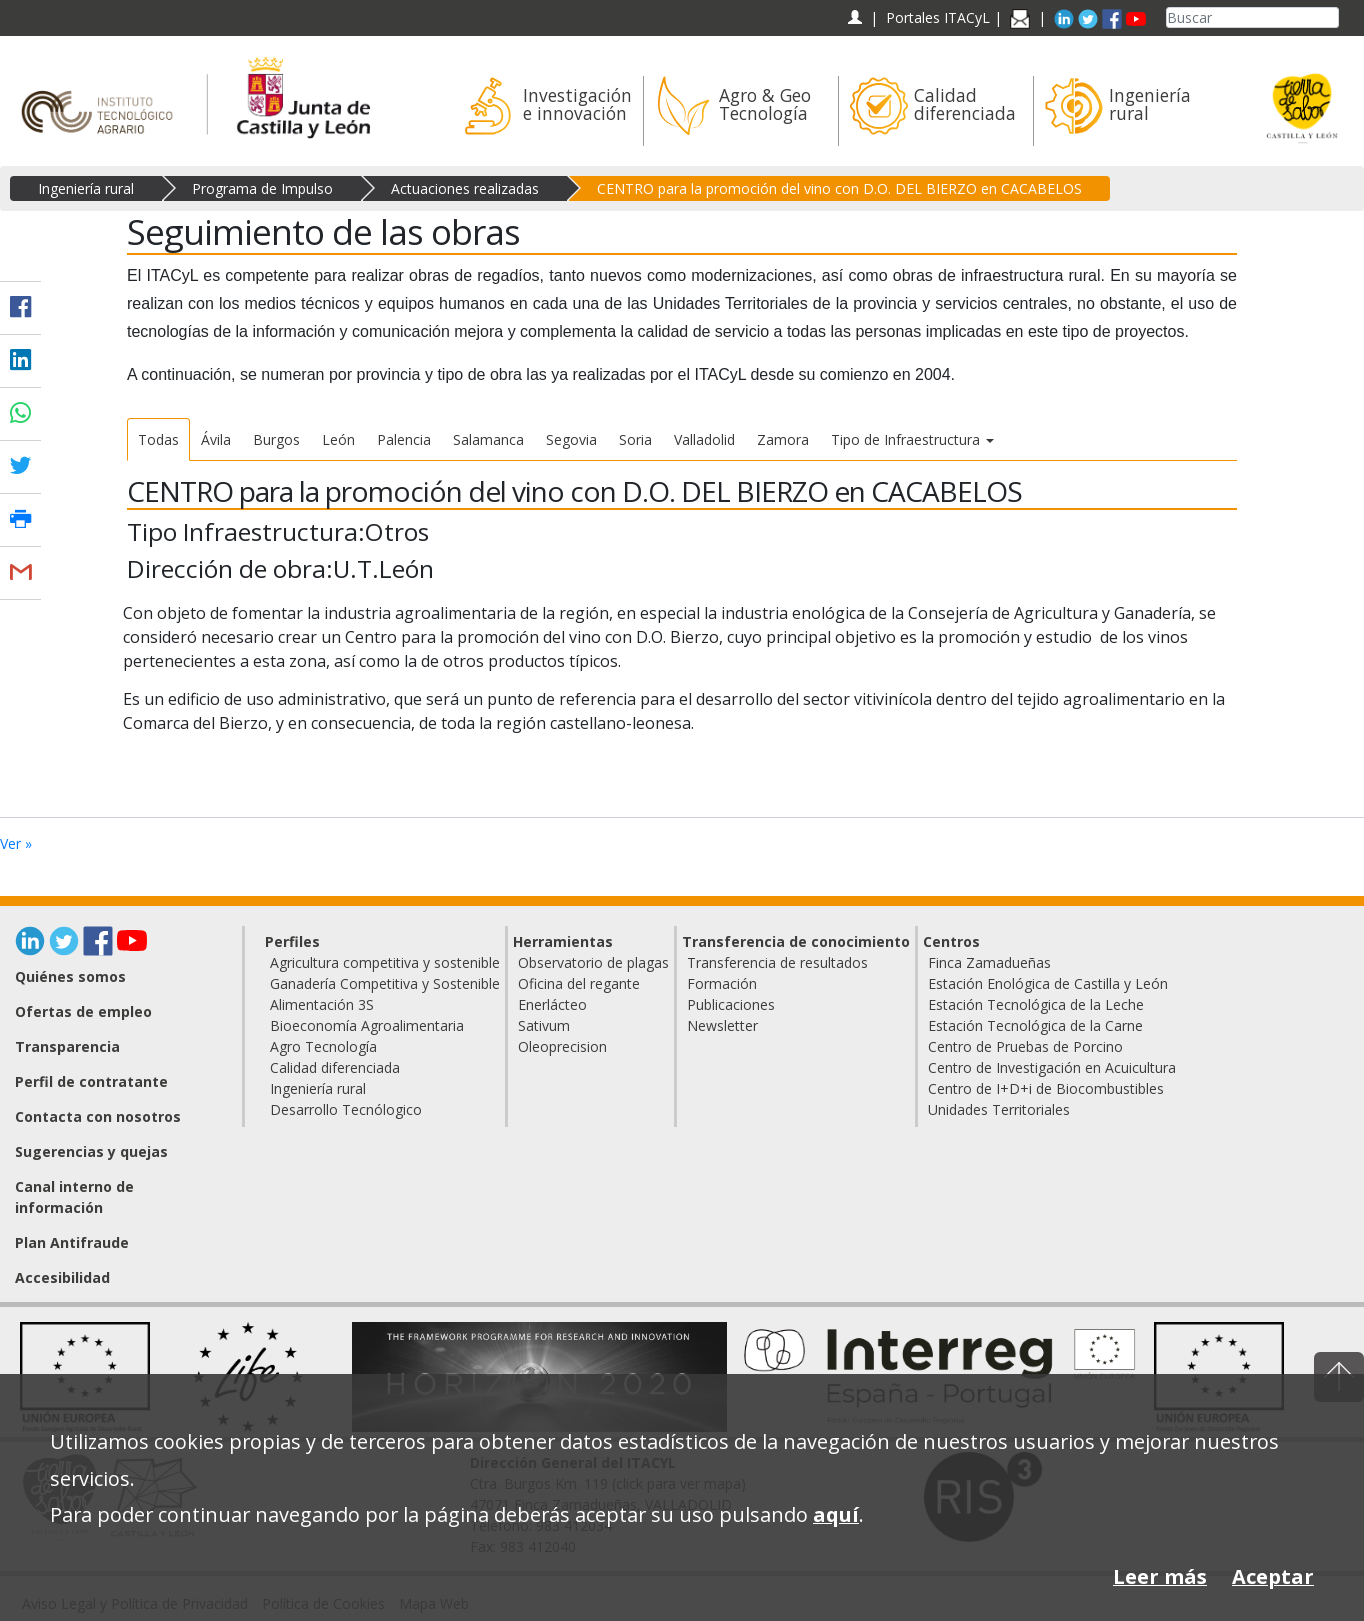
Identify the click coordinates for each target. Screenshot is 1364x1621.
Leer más (1160, 1576)
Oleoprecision (562, 1046)
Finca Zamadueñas (989, 962)
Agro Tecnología (323, 1046)
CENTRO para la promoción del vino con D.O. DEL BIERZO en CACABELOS (839, 188)
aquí (836, 1514)
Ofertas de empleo (83, 1011)
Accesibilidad (62, 1277)
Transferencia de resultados (777, 962)
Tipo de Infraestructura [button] (912, 439)
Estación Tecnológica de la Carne (1035, 1025)
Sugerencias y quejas (91, 1151)
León (338, 439)
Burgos (276, 439)
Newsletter (722, 1025)
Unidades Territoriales (999, 1109)
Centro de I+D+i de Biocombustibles (1046, 1088)
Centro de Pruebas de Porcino (1025, 1046)
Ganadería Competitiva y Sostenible (385, 983)
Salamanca (488, 439)
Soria (635, 439)
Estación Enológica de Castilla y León (1048, 983)
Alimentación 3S (322, 1004)
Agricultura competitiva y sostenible (385, 962)
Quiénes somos (70, 976)
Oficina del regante (579, 983)
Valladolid (704, 439)
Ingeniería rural (86, 188)
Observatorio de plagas (593, 962)
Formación (722, 983)
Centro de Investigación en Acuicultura (1052, 1067)
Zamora (783, 439)
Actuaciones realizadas (465, 188)
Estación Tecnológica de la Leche (1036, 1004)
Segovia (571, 439)
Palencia (404, 439)
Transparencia (67, 1046)
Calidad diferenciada (335, 1067)
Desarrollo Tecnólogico (346, 1109)
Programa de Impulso (262, 188)
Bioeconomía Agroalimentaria (367, 1025)
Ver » (16, 843)
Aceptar (1273, 1576)
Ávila (216, 439)
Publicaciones (731, 1004)
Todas (158, 439)
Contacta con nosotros (98, 1116)
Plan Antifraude (72, 1242)
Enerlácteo (552, 1004)
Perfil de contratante (91, 1081)
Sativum (544, 1025)
